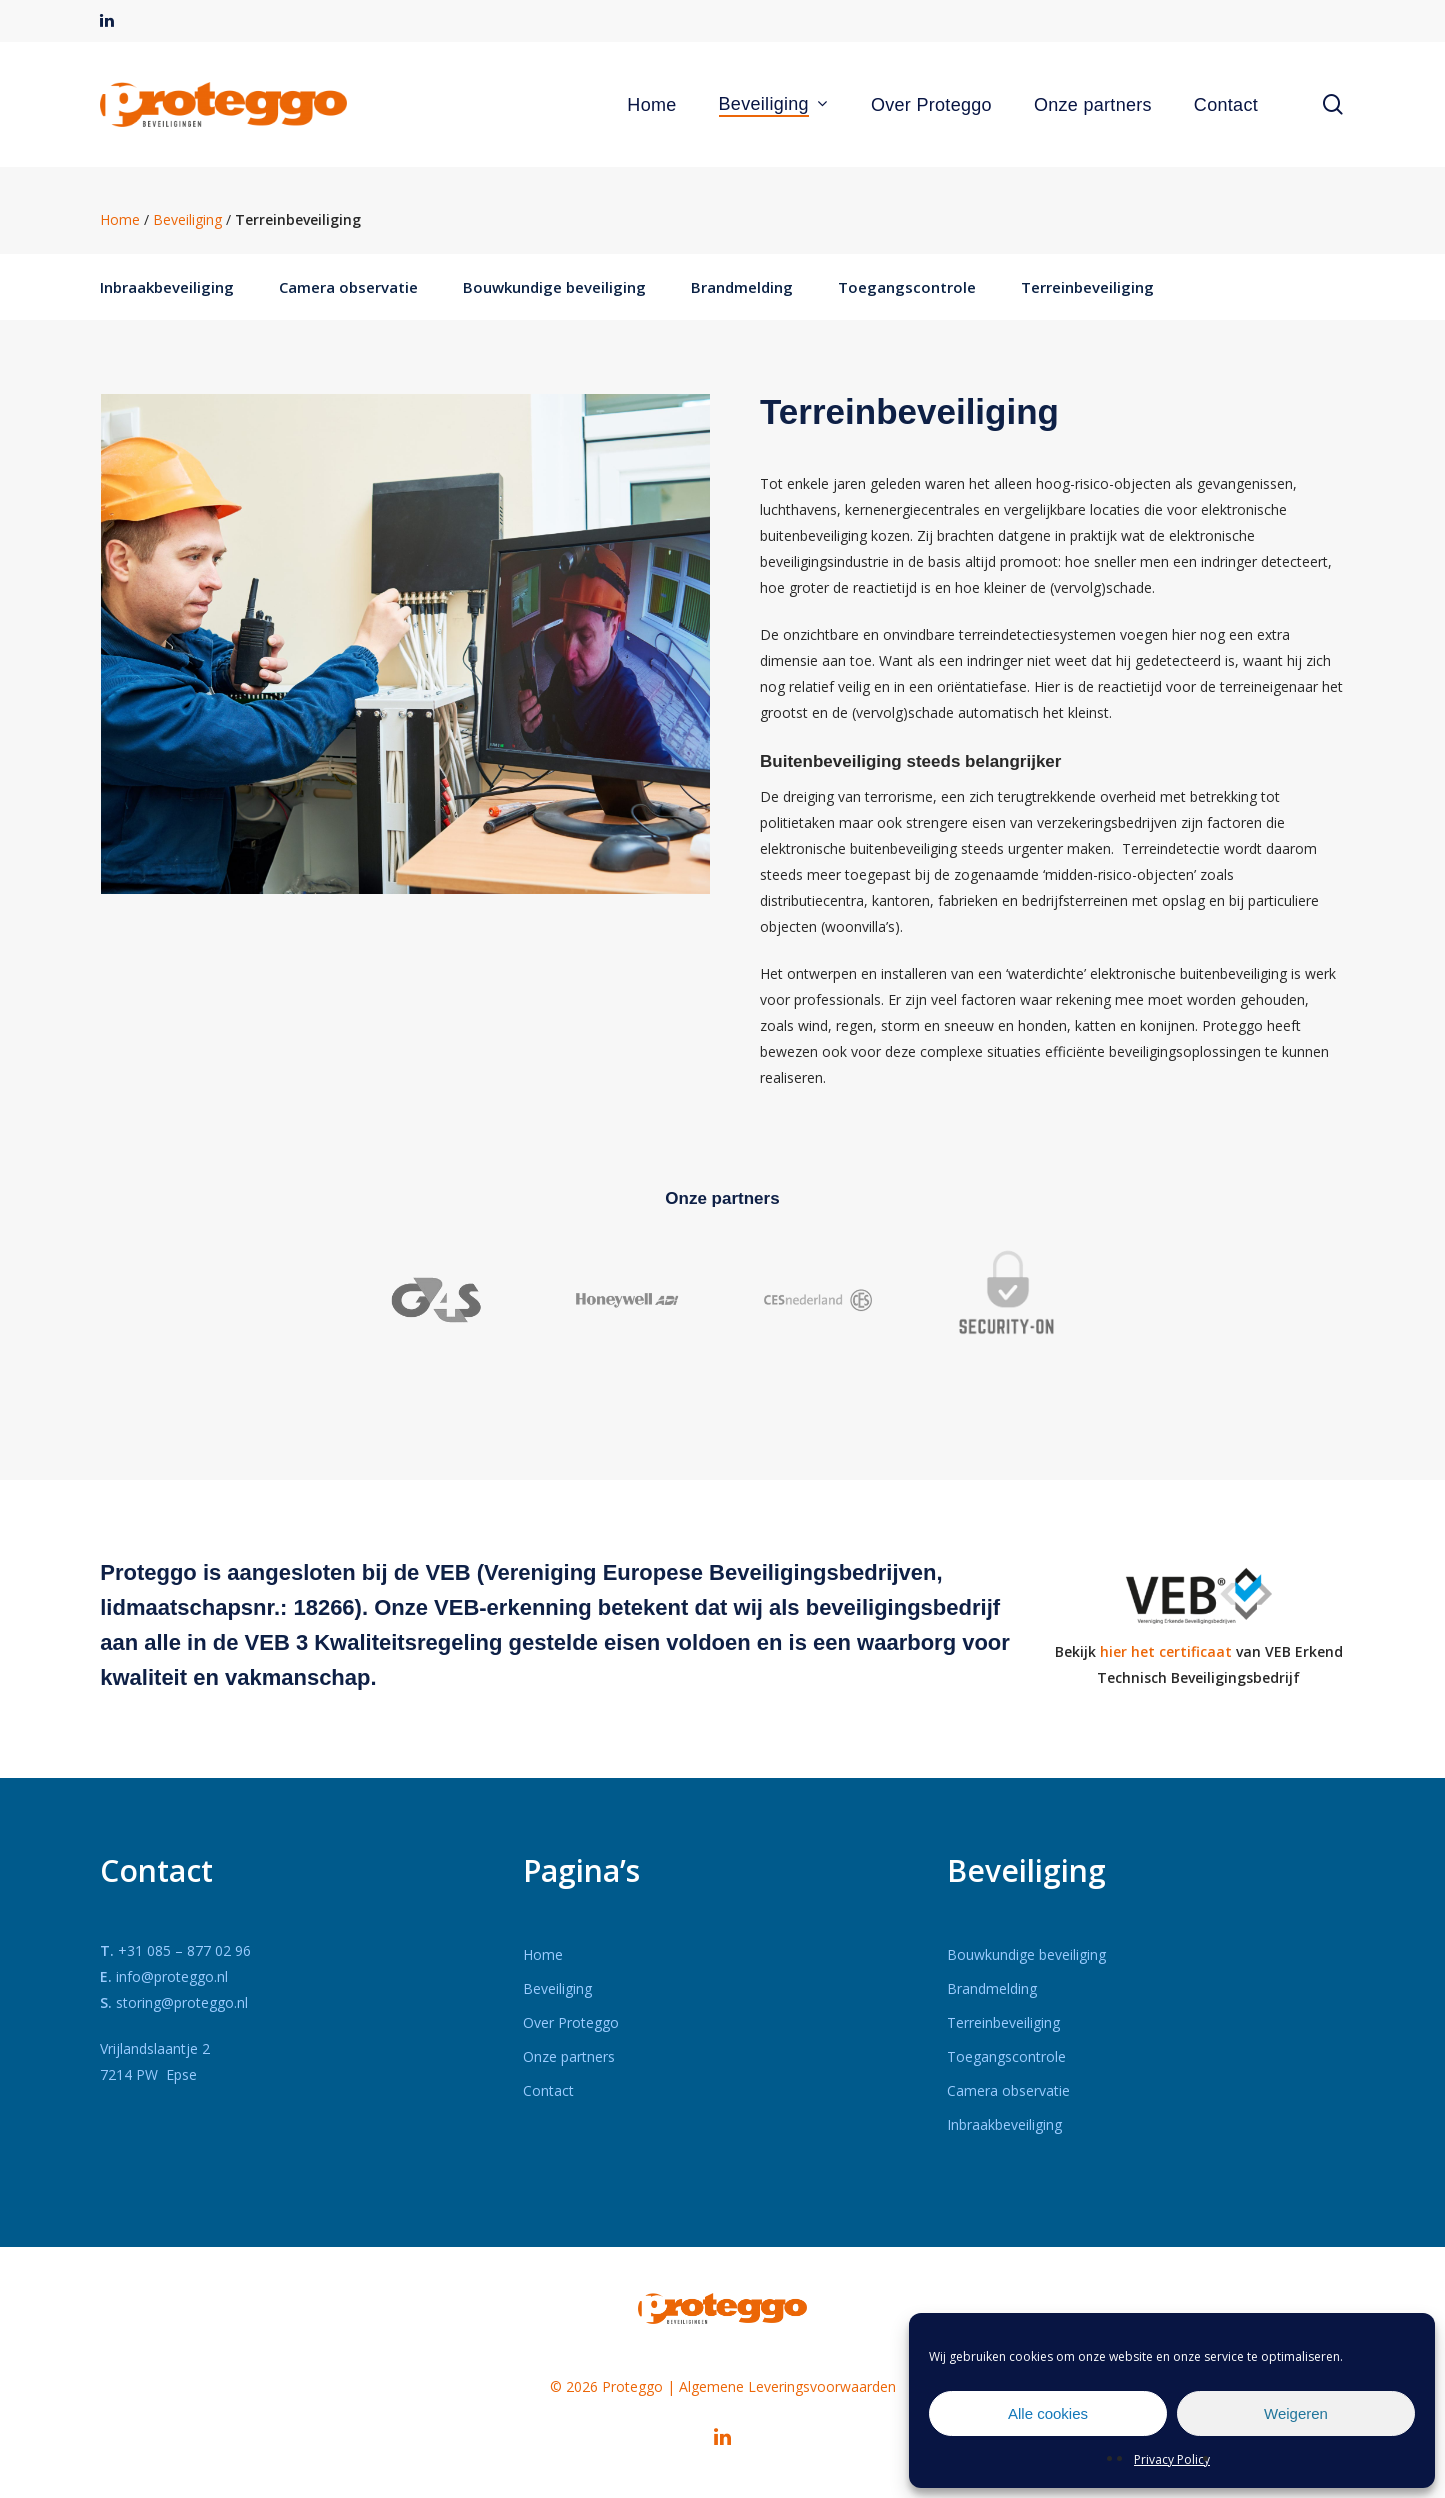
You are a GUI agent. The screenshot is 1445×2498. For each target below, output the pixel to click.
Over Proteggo (571, 2022)
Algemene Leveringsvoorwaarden (787, 2386)
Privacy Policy (1172, 2459)
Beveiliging (187, 219)
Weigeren (1296, 2413)
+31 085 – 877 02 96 (184, 1950)
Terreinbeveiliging (1087, 287)
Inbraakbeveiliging (167, 287)
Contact (548, 2090)
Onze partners (569, 2056)
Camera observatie (348, 287)
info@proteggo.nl (172, 1976)
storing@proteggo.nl (182, 2002)
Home (120, 219)
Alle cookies (1048, 2413)
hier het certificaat (1166, 1651)
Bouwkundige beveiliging (554, 287)
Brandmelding (742, 287)
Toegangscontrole (907, 287)
